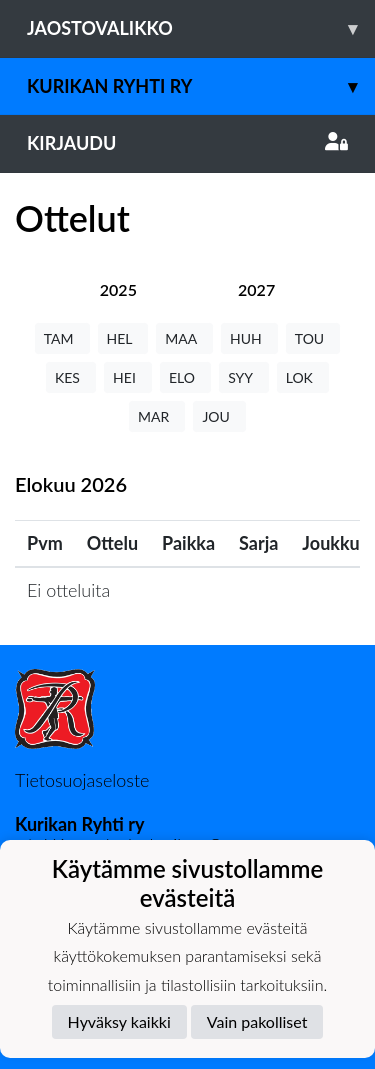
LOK (303, 377)
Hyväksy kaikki (119, 1021)
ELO (185, 377)
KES (71, 377)
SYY (243, 377)
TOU (313, 338)
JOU (219, 416)
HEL (123, 338)
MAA (184, 338)
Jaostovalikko (201, 28)
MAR (157, 416)
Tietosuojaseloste (82, 780)
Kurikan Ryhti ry (201, 86)
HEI (128, 377)
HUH (249, 338)
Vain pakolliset (257, 1021)
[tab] (118, 289)
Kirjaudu (187, 143)
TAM (62, 338)
